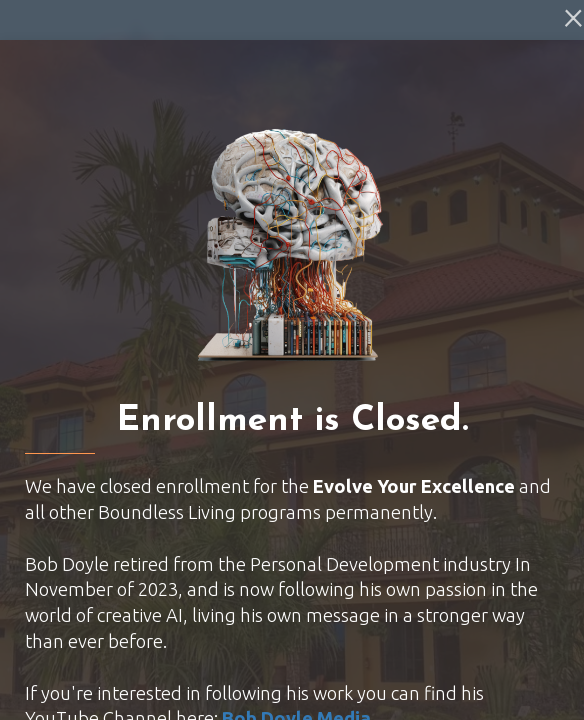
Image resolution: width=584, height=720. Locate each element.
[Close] (573, 16)
